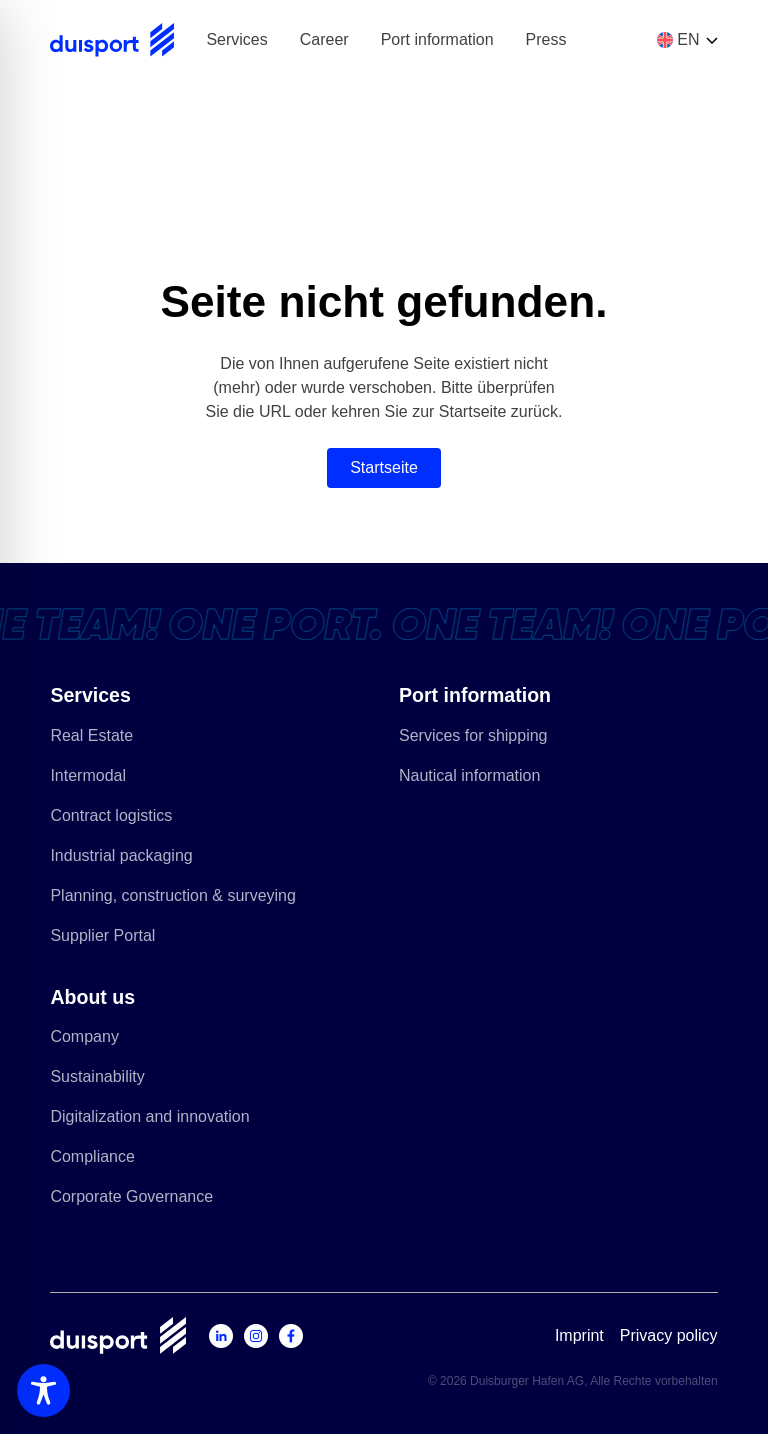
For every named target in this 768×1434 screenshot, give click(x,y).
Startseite (384, 467)
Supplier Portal (110, 939)
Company (92, 1040)
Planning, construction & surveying (180, 899)
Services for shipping (481, 739)
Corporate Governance (139, 1200)
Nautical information (477, 779)
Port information (437, 39)
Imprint (579, 1335)
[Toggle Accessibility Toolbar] (43, 1390)
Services (236, 39)
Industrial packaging (129, 859)
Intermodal (96, 779)
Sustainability (105, 1080)
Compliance (100, 1160)
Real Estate (99, 739)
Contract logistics (119, 819)
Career (324, 39)
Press (546, 39)
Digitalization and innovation (157, 1120)
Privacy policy (669, 1335)
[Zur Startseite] (112, 40)
